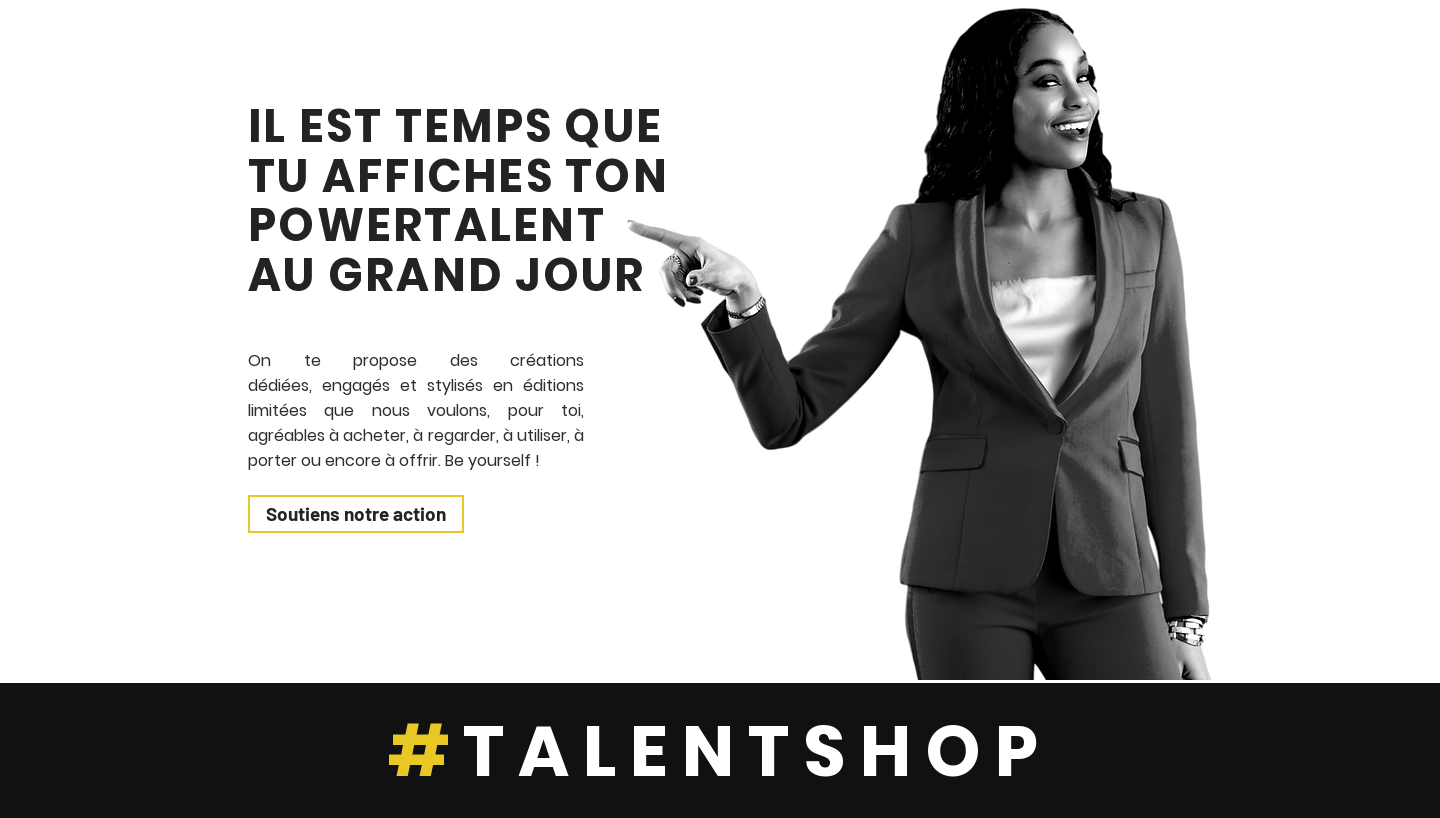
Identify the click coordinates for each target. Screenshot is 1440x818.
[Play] (1392, 628)
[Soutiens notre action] (356, 514)
